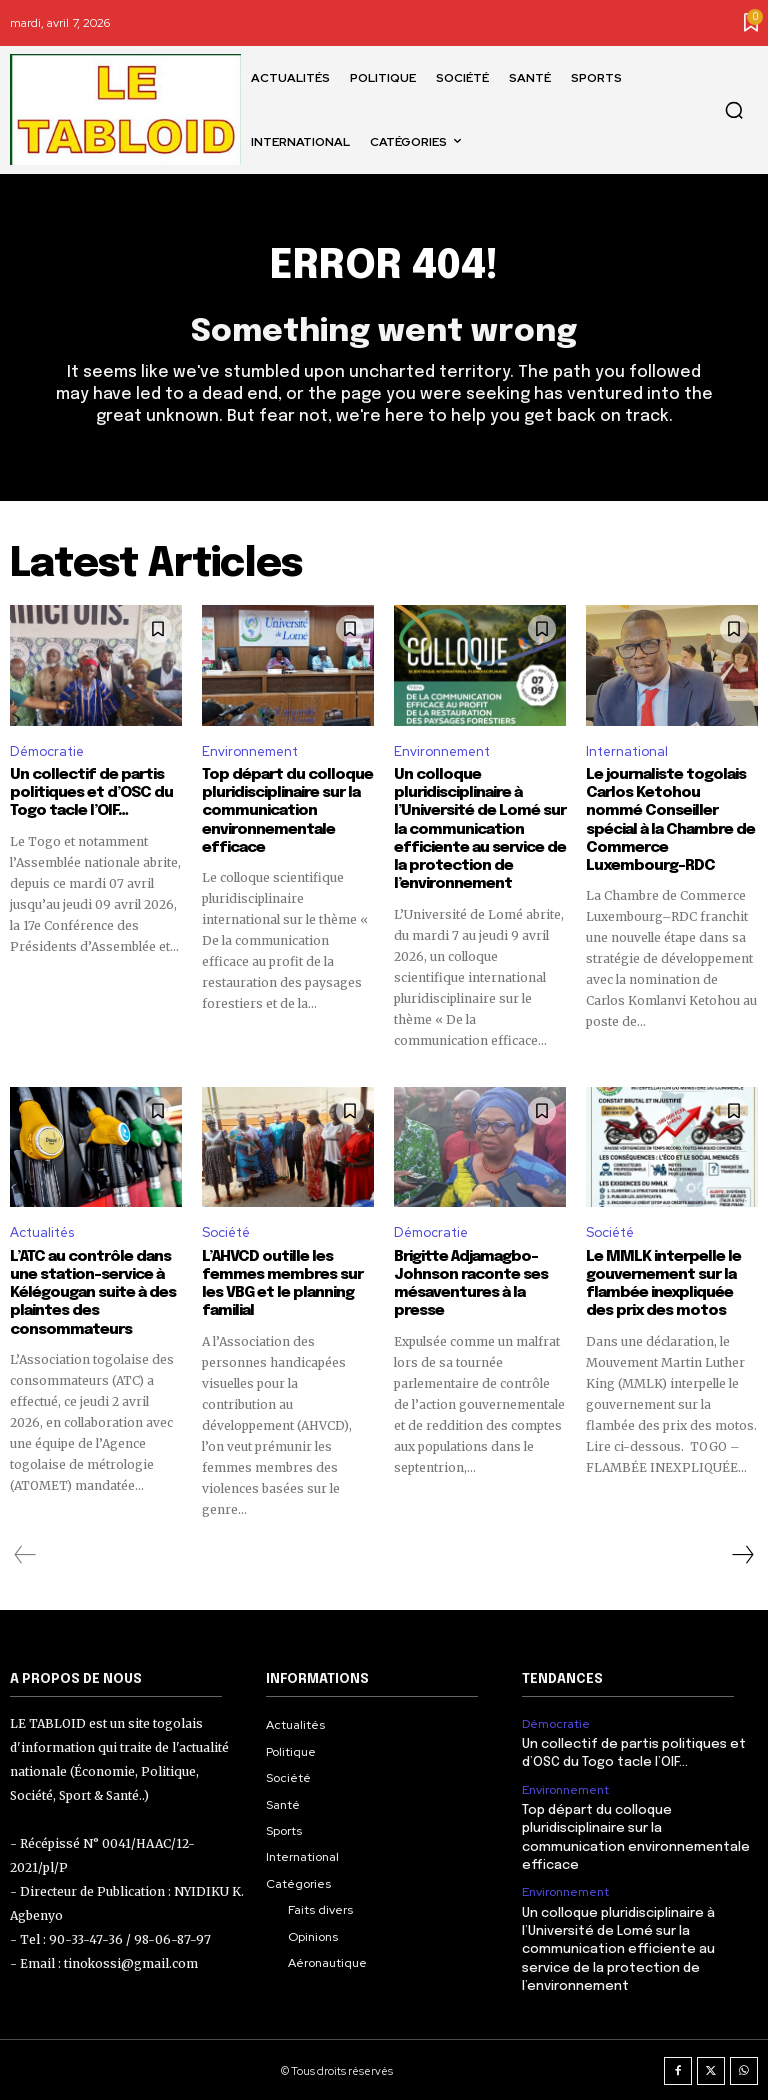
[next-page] (742, 1553)
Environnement (250, 751)
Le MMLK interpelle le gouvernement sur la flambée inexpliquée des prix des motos (662, 1283)
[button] (734, 110)
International (627, 751)
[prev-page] (25, 1553)
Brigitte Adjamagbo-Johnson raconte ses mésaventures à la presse (471, 1283)
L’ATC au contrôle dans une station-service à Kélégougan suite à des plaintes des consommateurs (93, 1292)
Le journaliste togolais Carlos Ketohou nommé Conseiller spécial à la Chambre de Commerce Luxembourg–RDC (671, 811)
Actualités (42, 1231)
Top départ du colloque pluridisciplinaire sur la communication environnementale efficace (286, 811)
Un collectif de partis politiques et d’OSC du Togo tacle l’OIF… (90, 793)
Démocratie (47, 751)
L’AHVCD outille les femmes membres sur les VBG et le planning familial (280, 1283)
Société (226, 1231)
